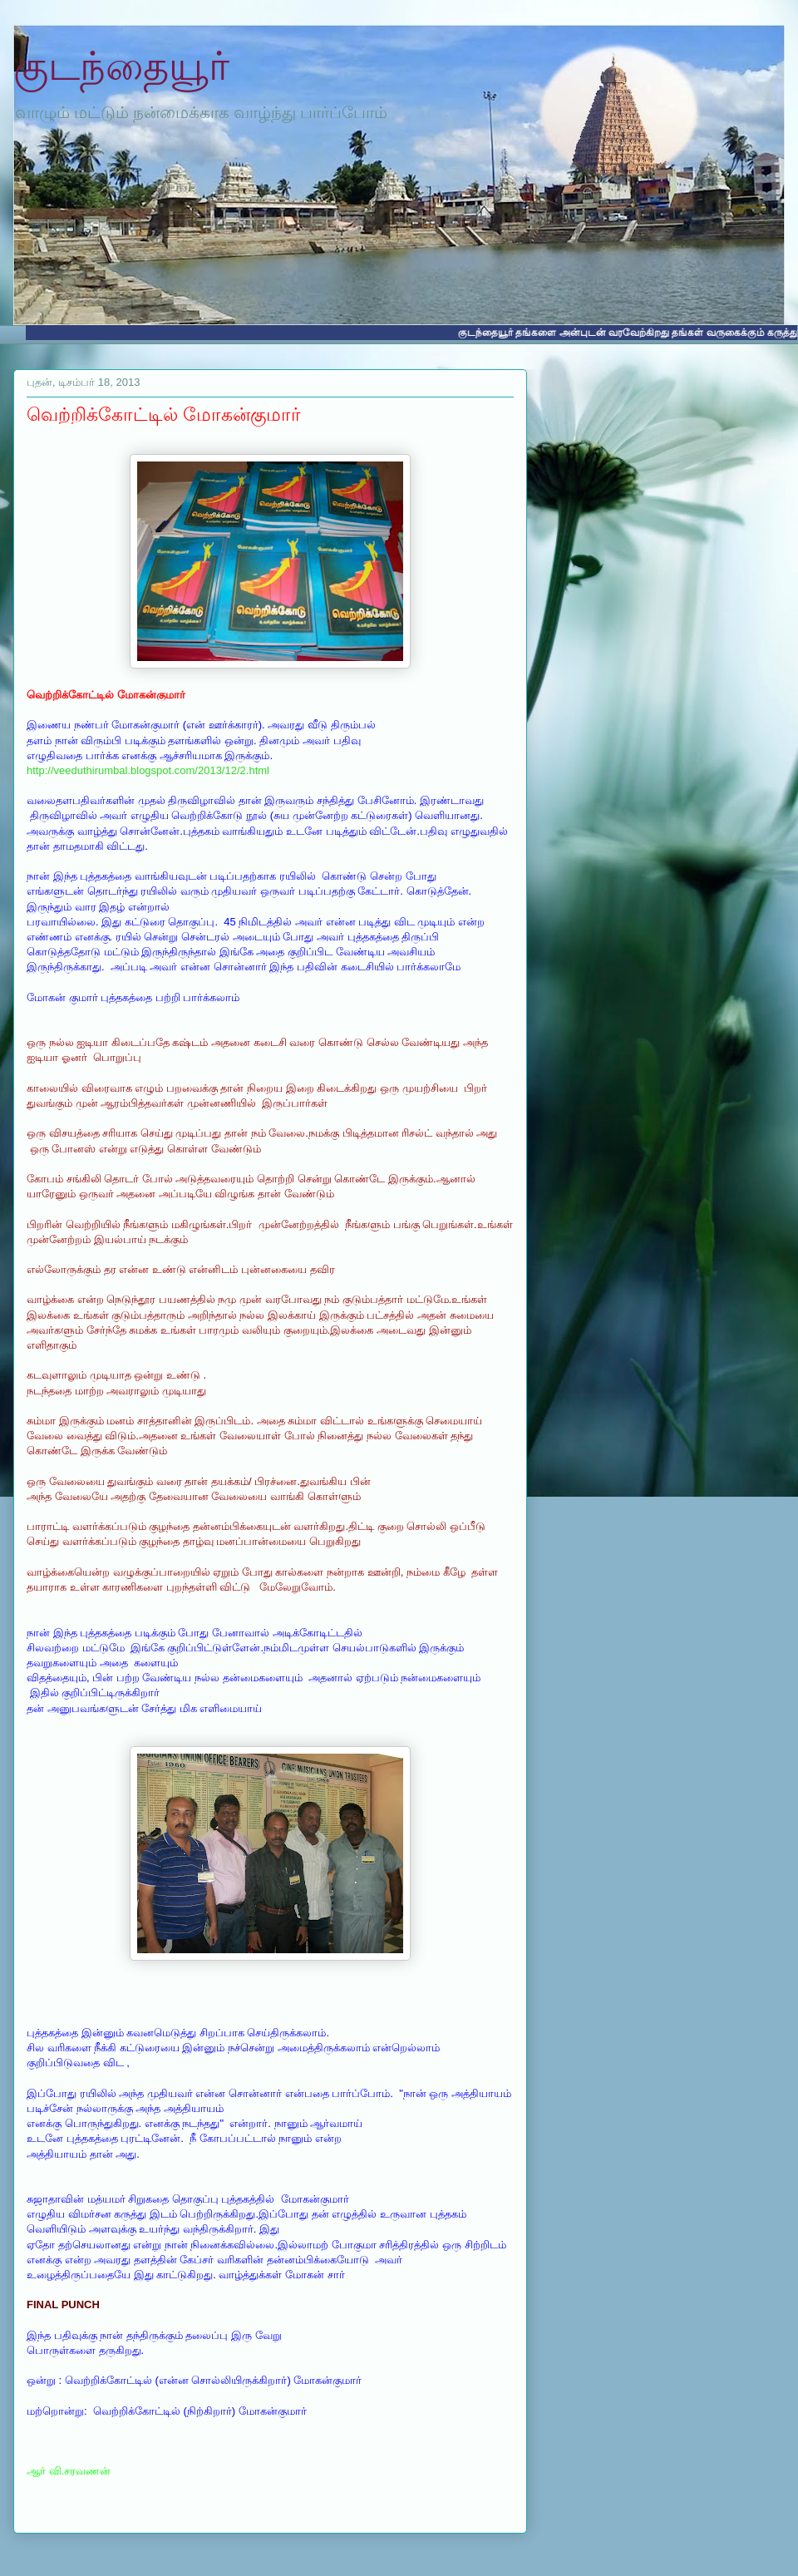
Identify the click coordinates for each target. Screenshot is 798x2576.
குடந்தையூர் (121, 66)
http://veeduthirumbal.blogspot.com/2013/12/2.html (148, 770)
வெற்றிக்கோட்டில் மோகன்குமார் (164, 414)
